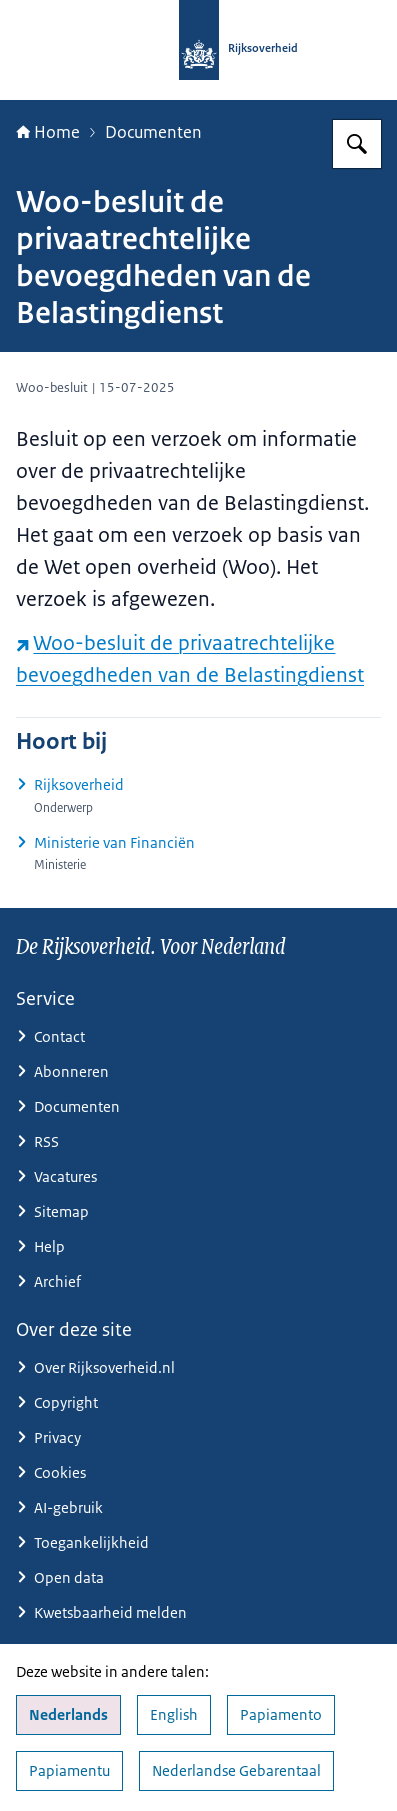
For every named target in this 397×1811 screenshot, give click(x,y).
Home (48, 132)
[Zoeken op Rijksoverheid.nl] (357, 144)
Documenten (153, 132)
